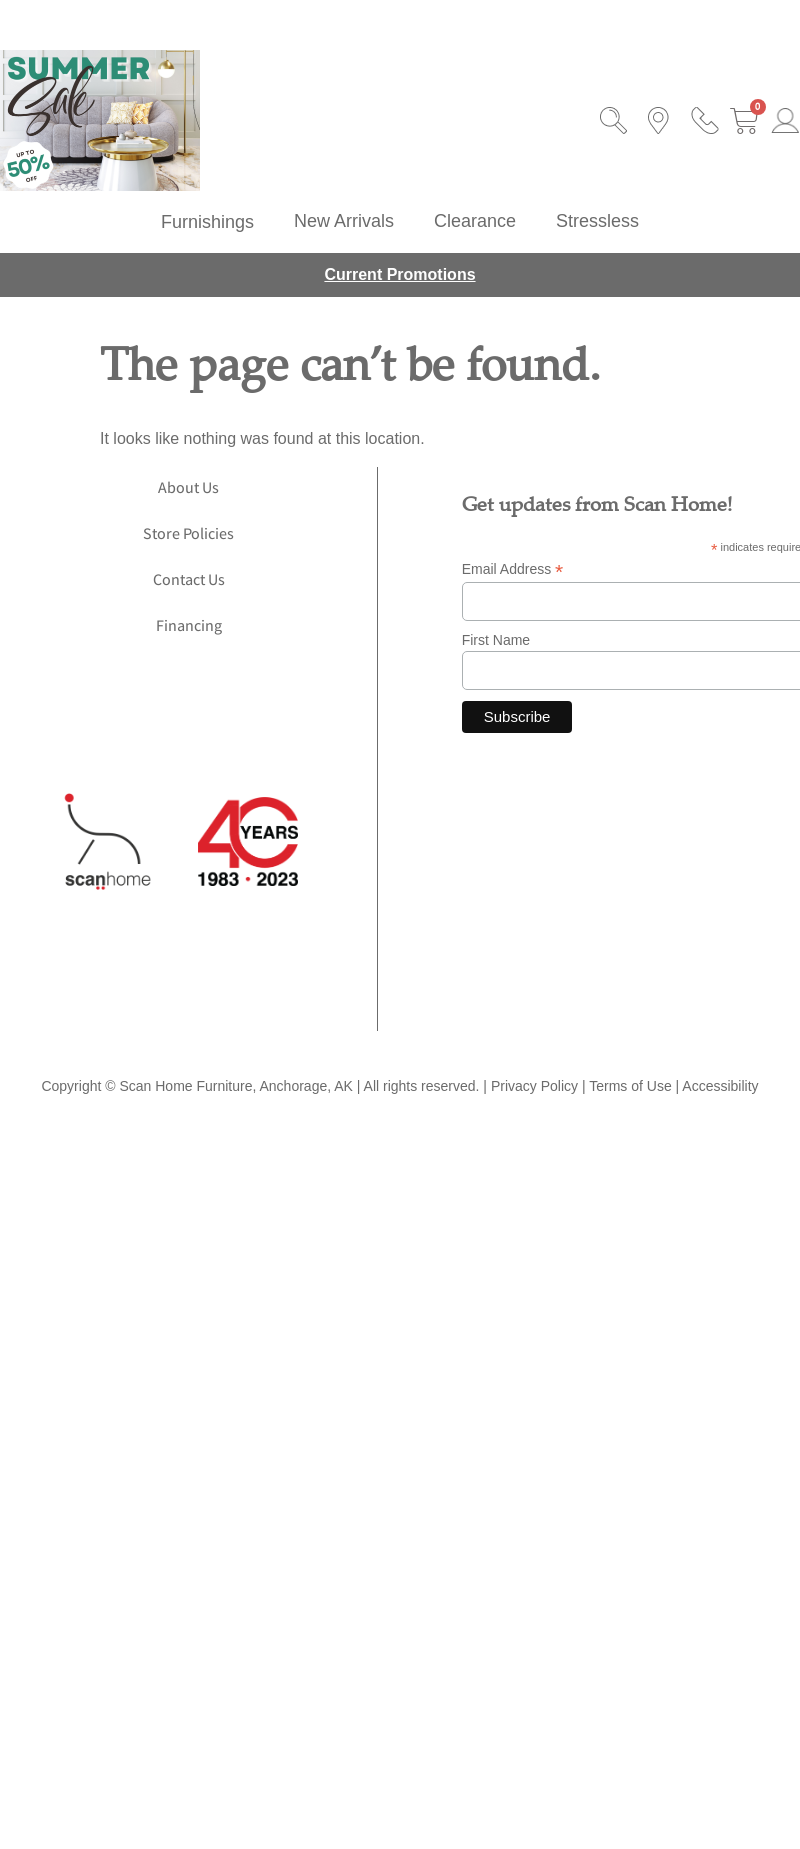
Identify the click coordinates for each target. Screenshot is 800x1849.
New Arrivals (344, 221)
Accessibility (720, 1086)
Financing (189, 627)
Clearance (475, 221)
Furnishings (207, 222)
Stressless (597, 221)
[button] (207, 222)
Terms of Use (630, 1086)
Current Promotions (399, 274)
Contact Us (189, 581)
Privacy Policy (534, 1086)
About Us (188, 489)
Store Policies (188, 535)
